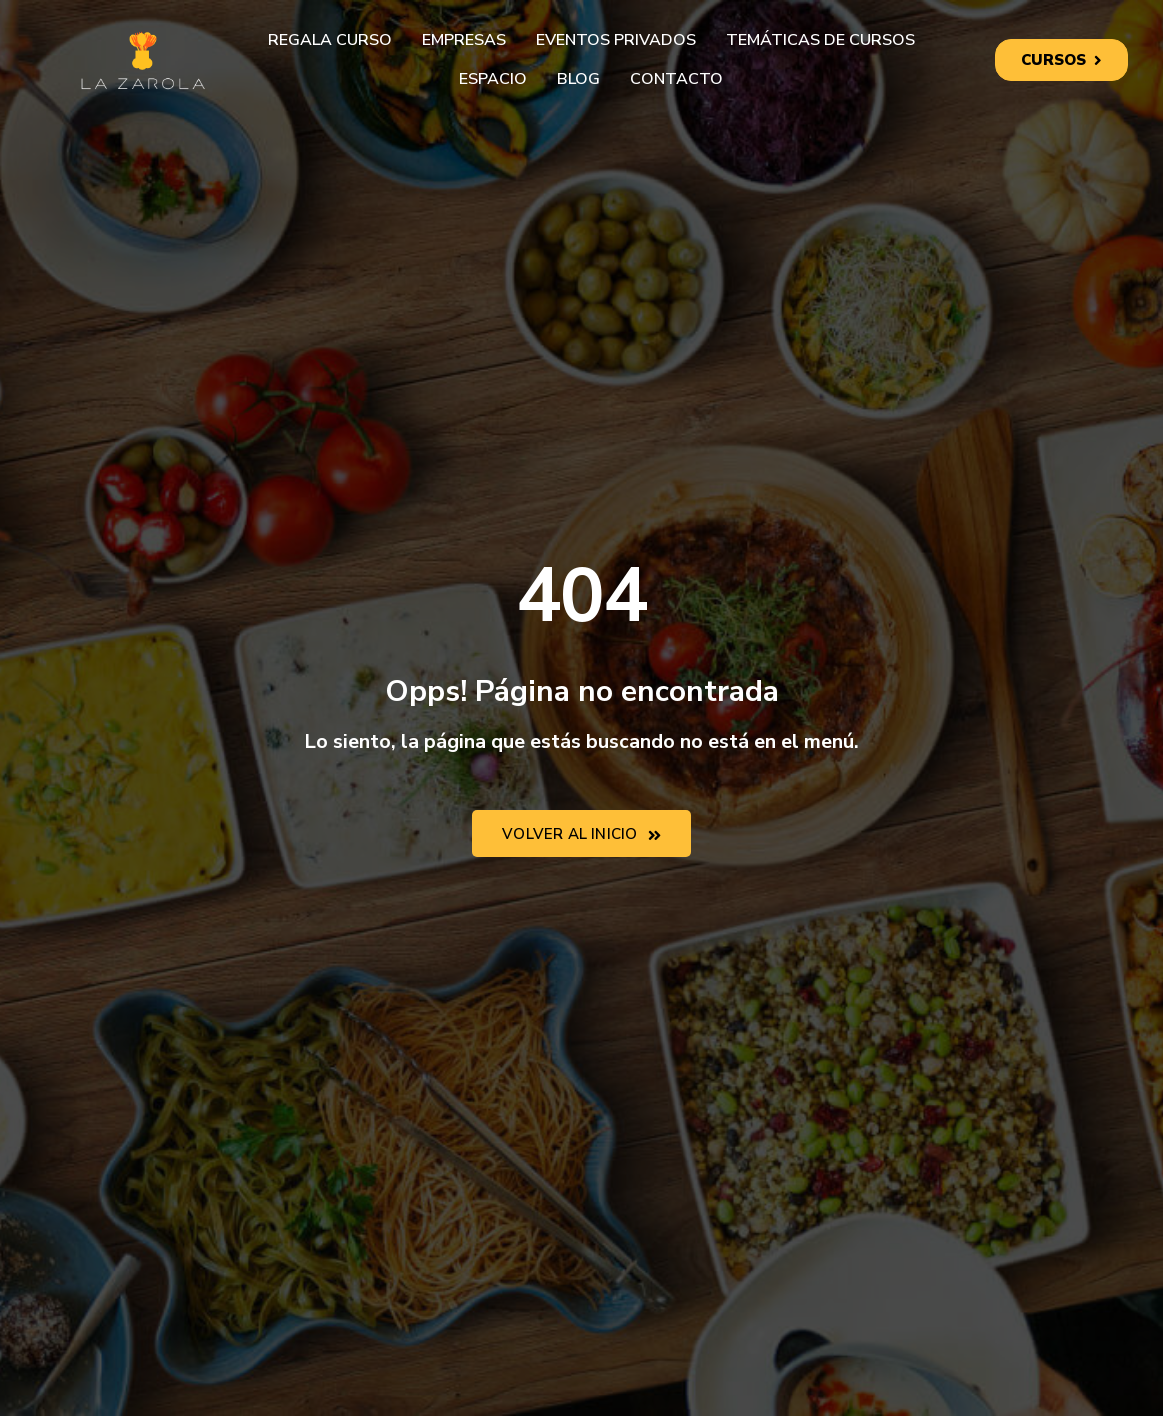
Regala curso (330, 40)
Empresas (464, 40)
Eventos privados (616, 40)
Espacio (493, 79)
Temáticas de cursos (820, 40)
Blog (578, 79)
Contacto (676, 79)
